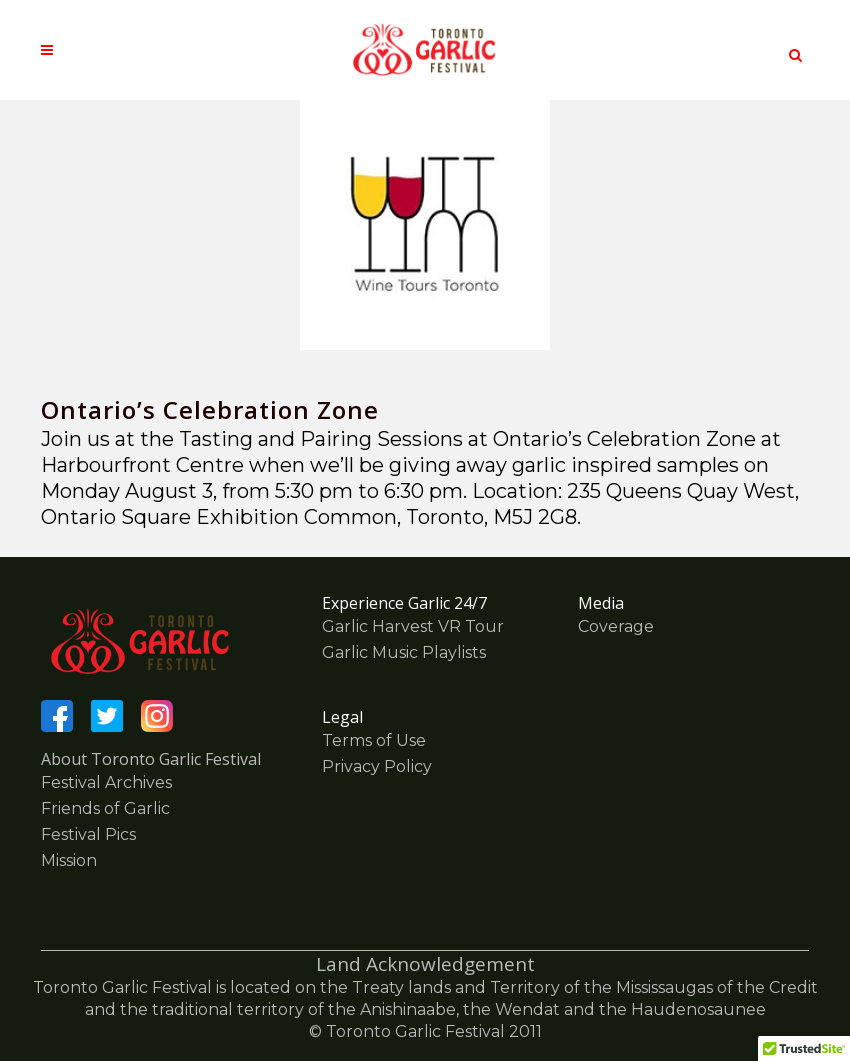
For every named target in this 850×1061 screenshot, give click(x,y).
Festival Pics (88, 834)
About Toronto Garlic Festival (151, 759)
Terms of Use (374, 740)
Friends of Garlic (105, 808)
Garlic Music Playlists (404, 652)
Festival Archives (106, 782)
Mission (69, 860)
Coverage (616, 626)
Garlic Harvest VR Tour (413, 626)
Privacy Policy (377, 766)
